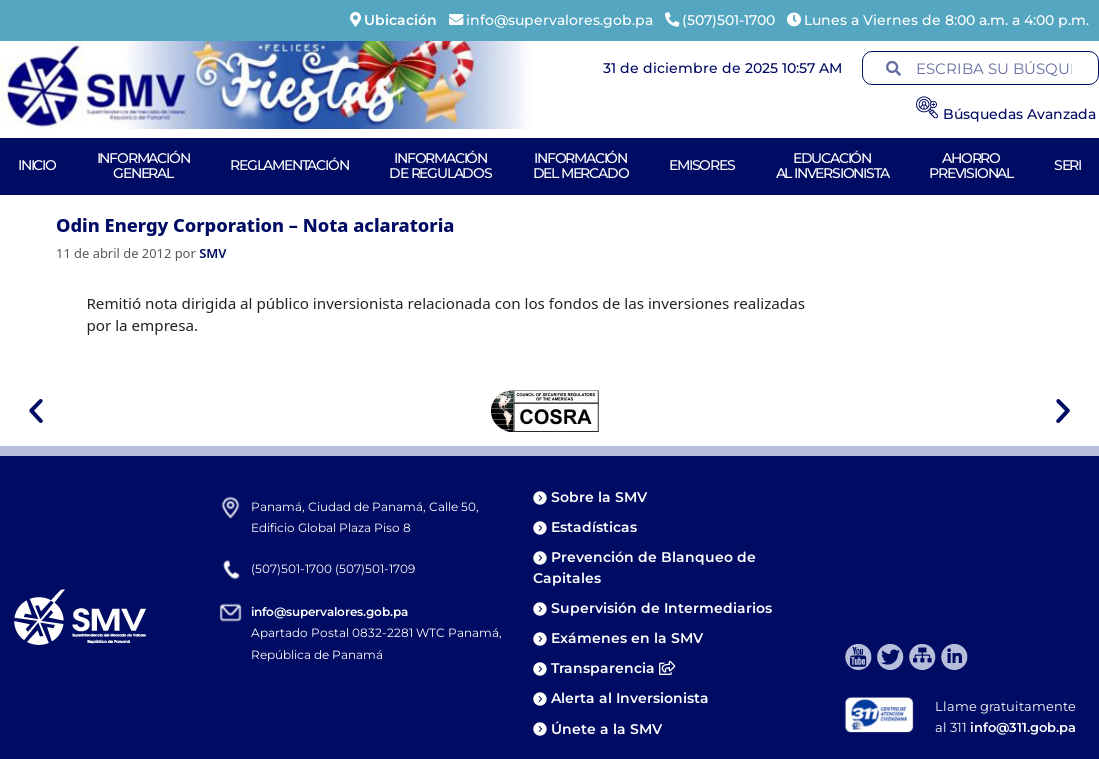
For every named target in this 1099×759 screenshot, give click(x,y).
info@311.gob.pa (1023, 727)
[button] (36, 411)
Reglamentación (289, 165)
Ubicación (400, 20)
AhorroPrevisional (971, 166)
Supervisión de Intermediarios (661, 608)
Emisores (701, 165)
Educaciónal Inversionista (832, 166)
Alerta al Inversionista (630, 698)
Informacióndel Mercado (581, 166)
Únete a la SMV (606, 729)
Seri (1067, 165)
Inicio (37, 165)
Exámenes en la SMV (627, 638)
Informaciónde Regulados (440, 166)
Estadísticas (596, 527)
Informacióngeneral (143, 166)
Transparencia (613, 668)
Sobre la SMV (599, 497)
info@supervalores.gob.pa (329, 611)
